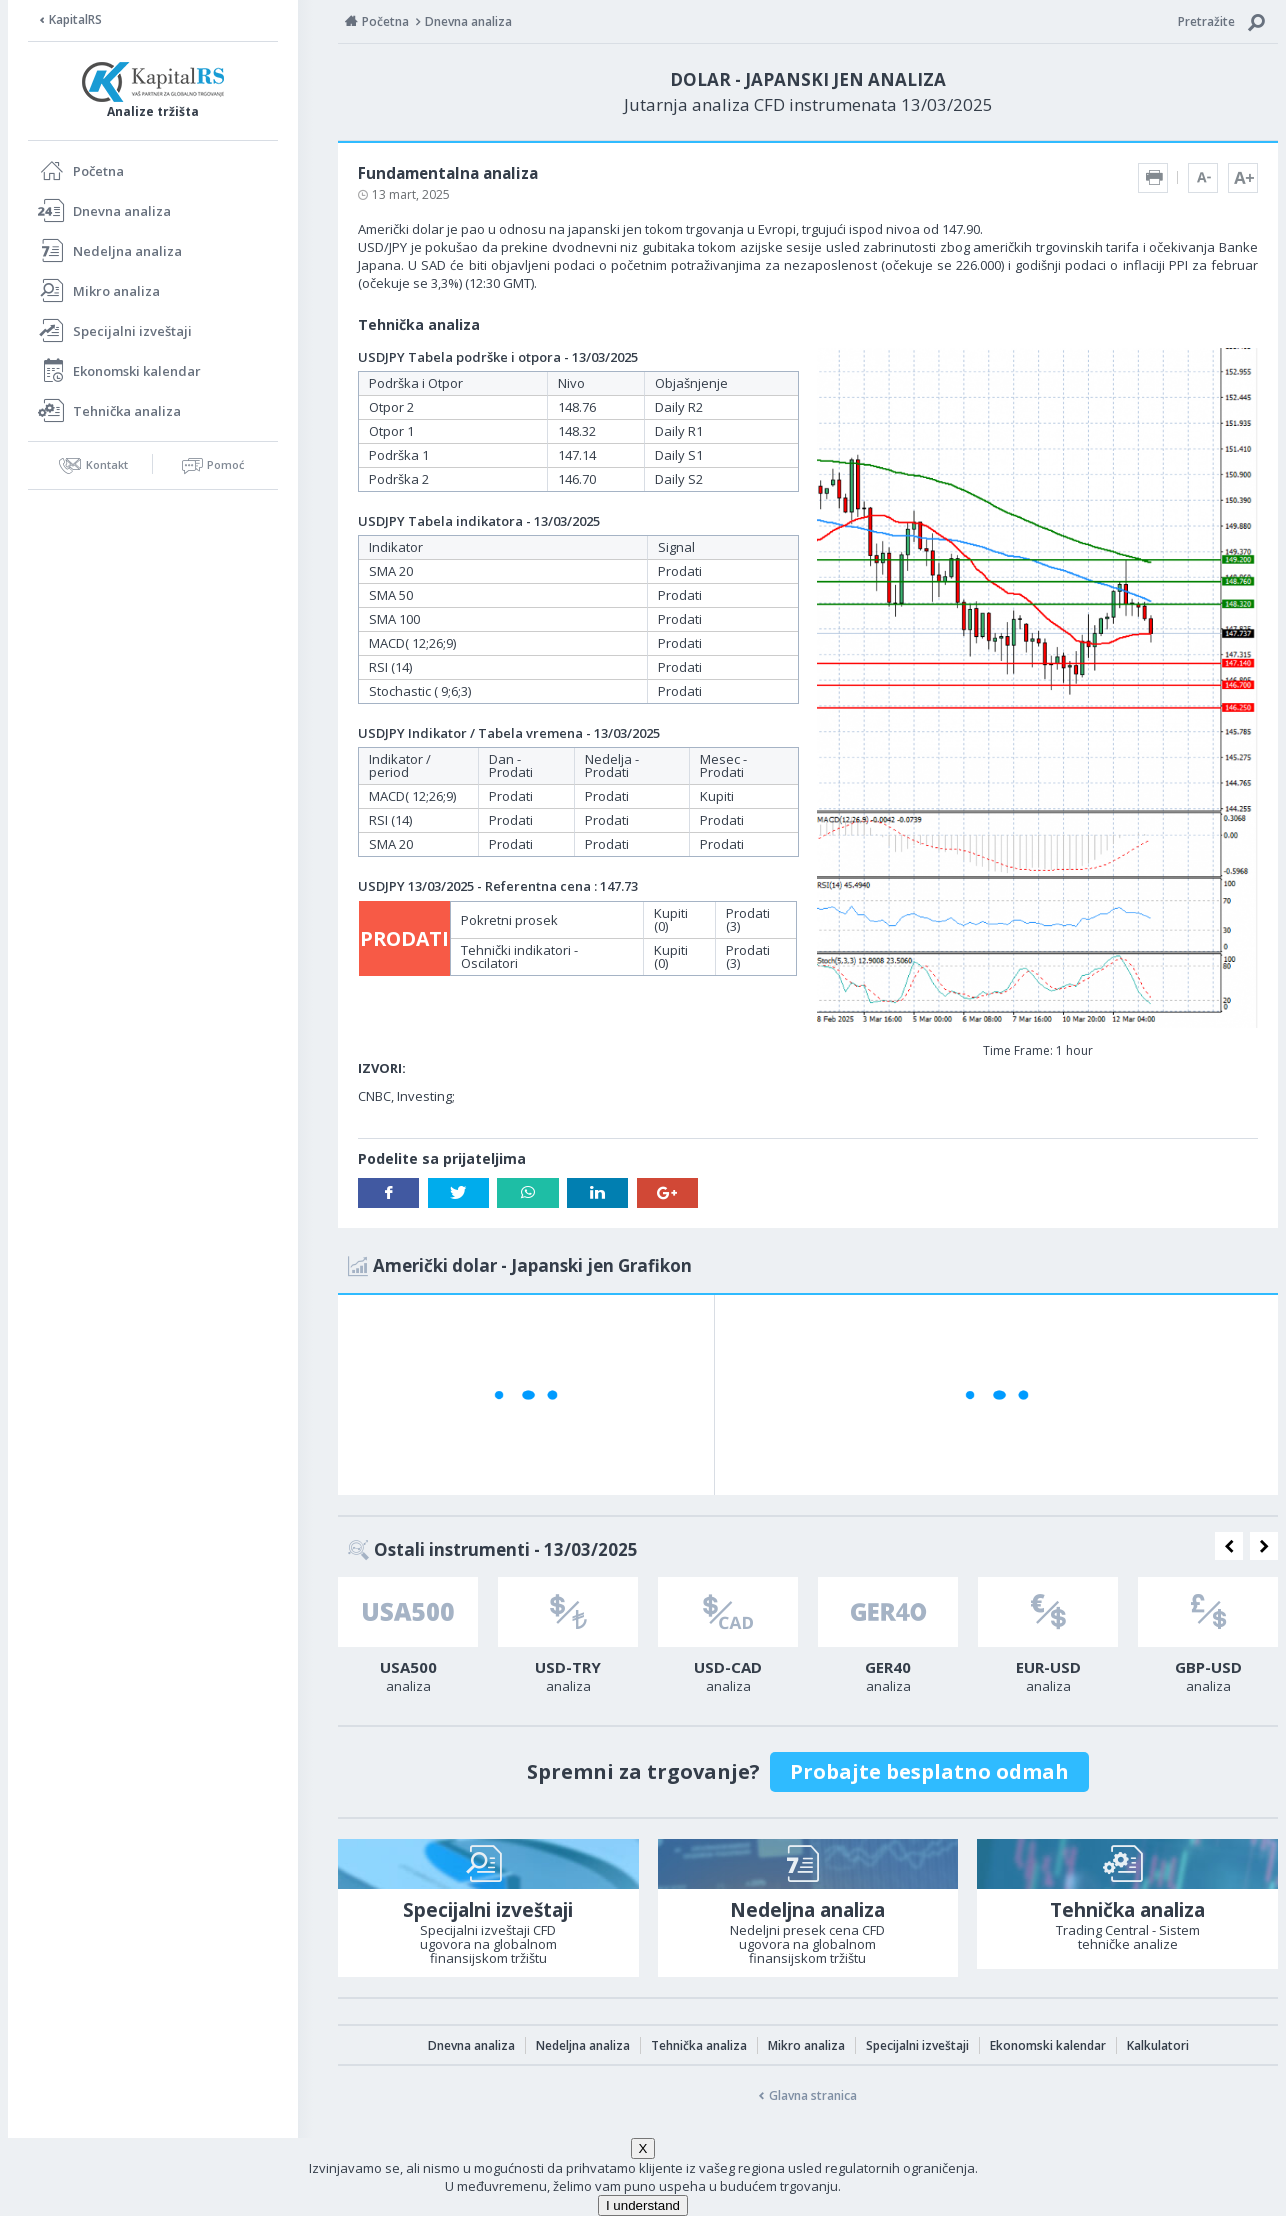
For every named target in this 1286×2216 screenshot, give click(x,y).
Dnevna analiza (122, 211)
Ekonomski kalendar (137, 371)
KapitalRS (75, 19)
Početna (98, 171)
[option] (408, 1641)
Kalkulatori (1158, 2045)
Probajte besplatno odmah (929, 1771)
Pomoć (225, 464)
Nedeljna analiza (127, 251)
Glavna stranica (813, 2095)
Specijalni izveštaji (132, 331)
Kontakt (107, 464)
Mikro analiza (116, 291)
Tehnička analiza (127, 411)
